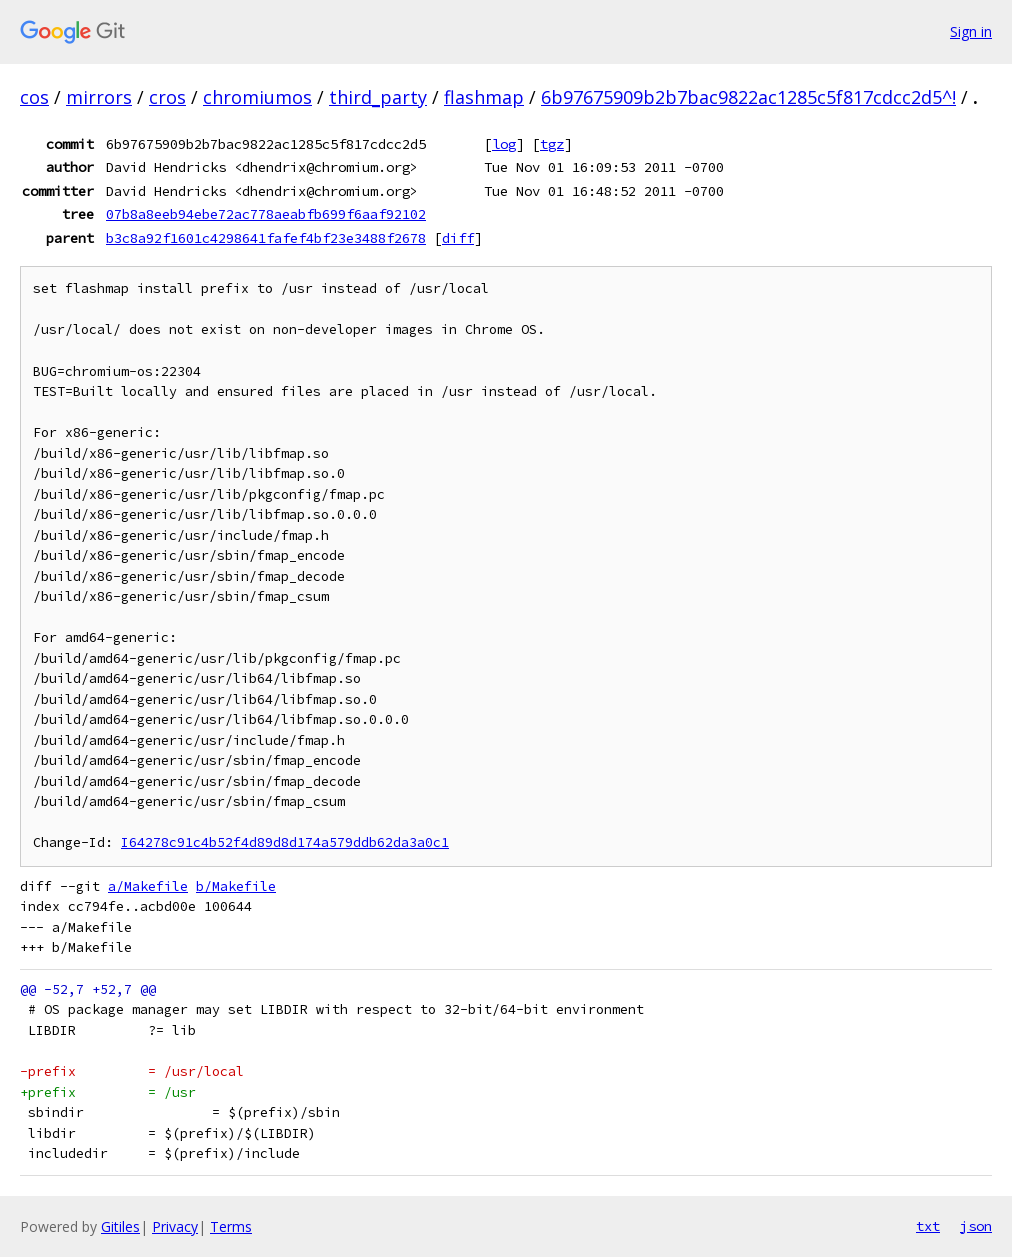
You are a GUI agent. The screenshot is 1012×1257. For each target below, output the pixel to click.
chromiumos (257, 97)
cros (167, 97)
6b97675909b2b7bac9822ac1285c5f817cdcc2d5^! (748, 97)
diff (458, 238)
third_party (378, 97)
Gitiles (120, 1226)
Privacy (175, 1226)
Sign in (971, 31)
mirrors (99, 97)
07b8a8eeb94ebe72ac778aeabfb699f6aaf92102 (266, 214)
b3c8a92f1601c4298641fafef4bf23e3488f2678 (266, 238)
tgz (552, 144)
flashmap (484, 97)
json (976, 1226)
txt (928, 1226)
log (504, 144)
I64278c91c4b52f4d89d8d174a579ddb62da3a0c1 (285, 842)
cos (34, 97)
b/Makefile (236, 886)
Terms (231, 1226)
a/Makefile (148, 886)
